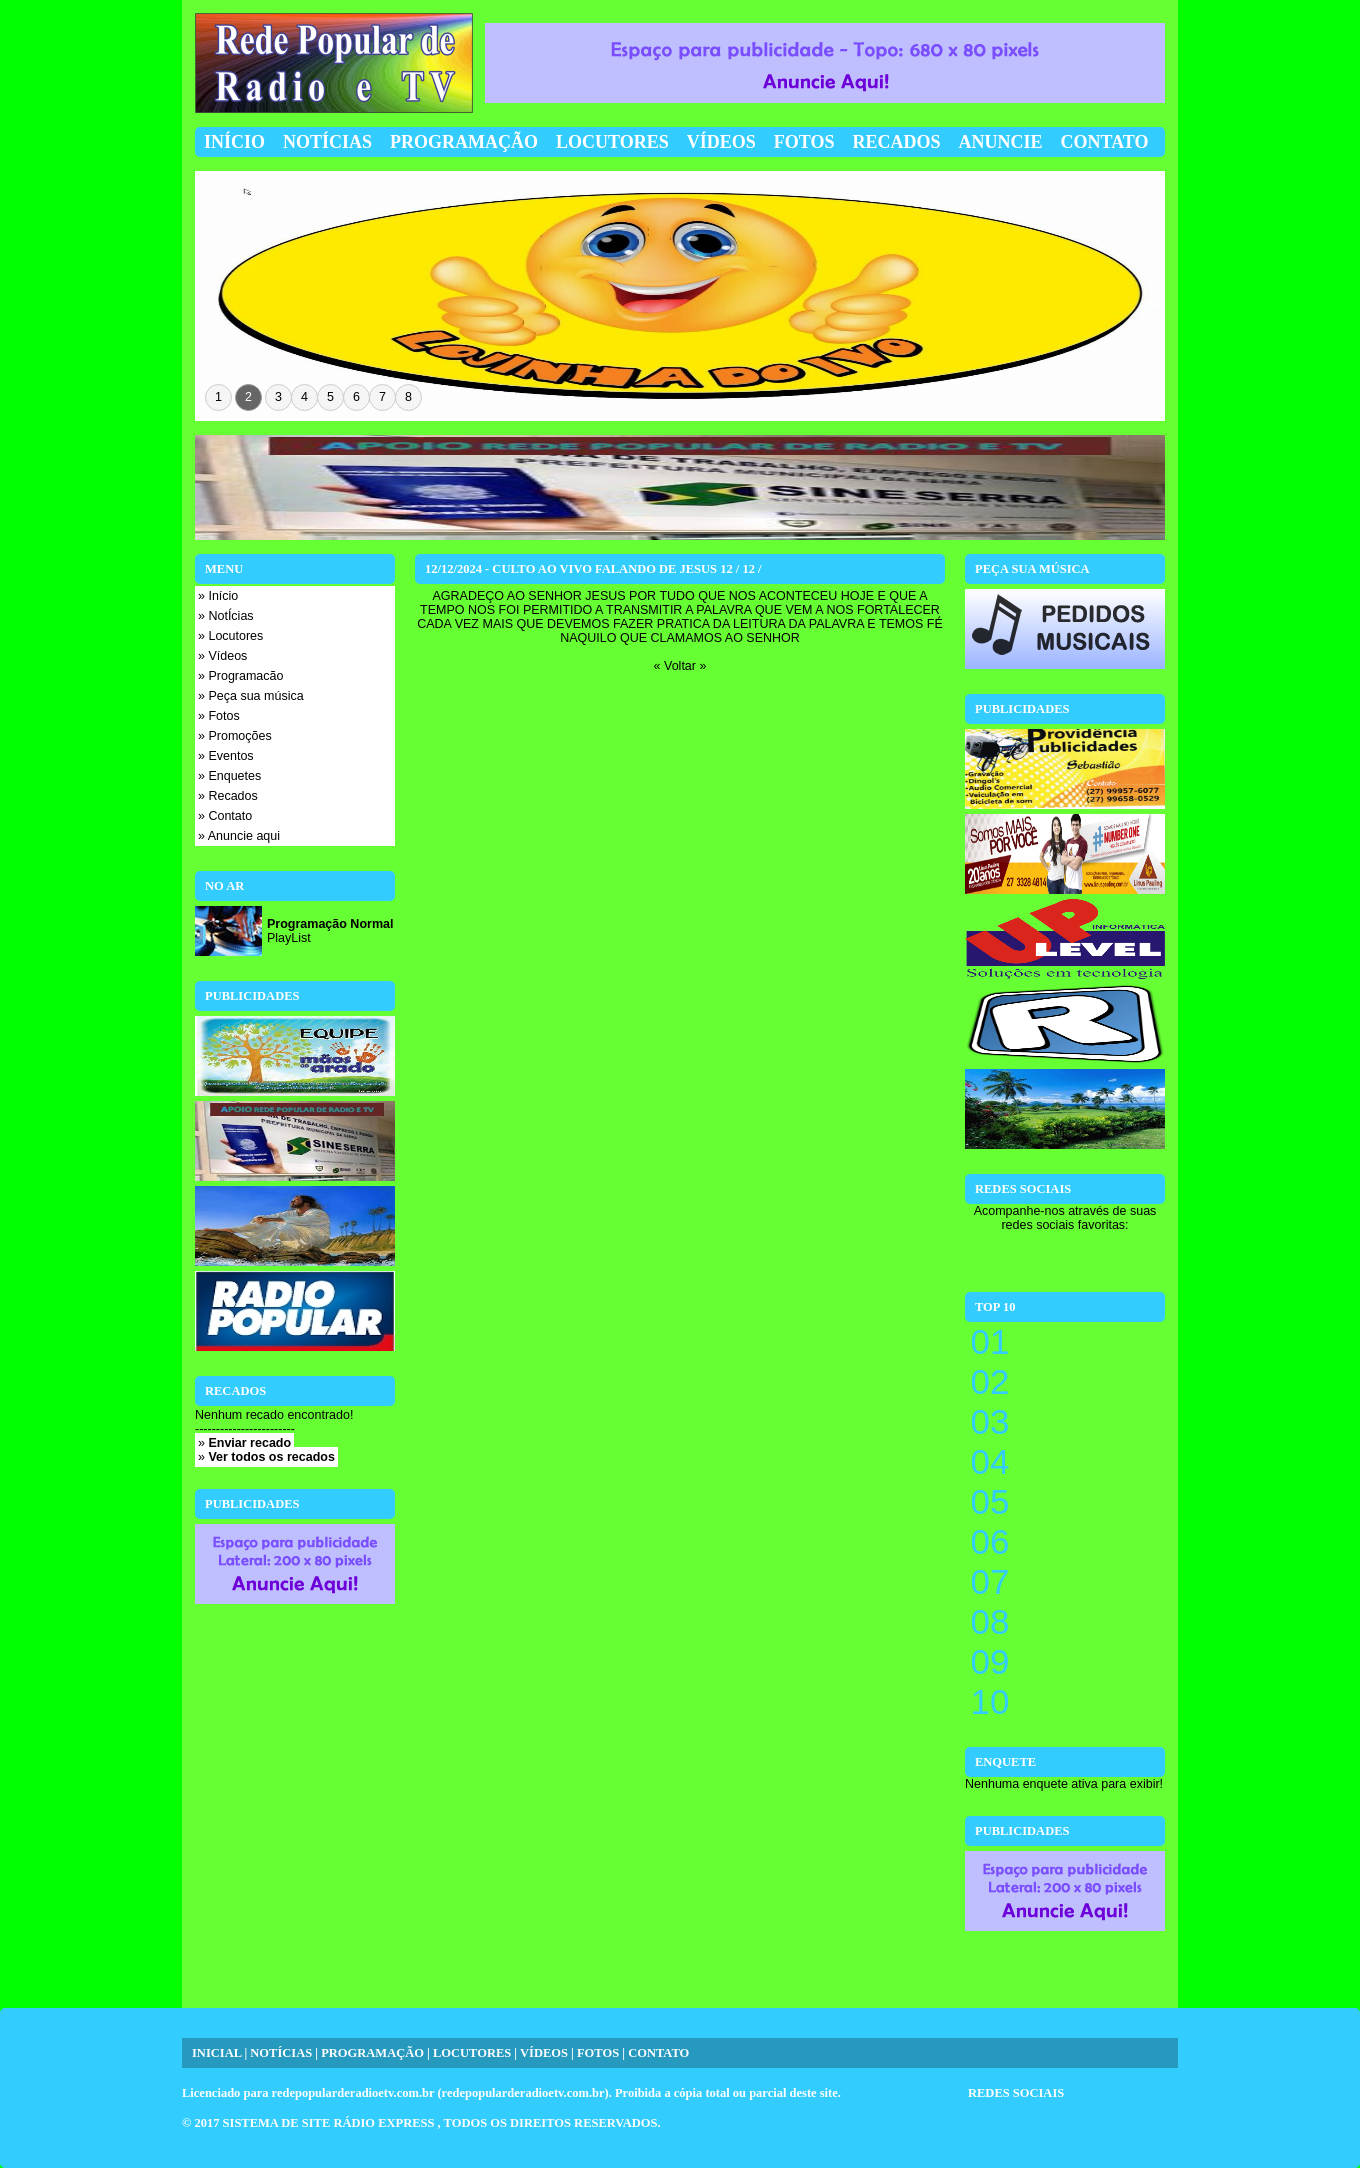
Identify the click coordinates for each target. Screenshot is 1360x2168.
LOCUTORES (472, 2053)
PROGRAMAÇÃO (372, 2053)
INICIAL (216, 2053)
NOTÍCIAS (281, 2053)
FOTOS (598, 2053)
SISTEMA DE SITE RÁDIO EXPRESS (330, 2123)
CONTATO (658, 2053)
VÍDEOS (544, 2053)
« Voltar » (680, 666)
